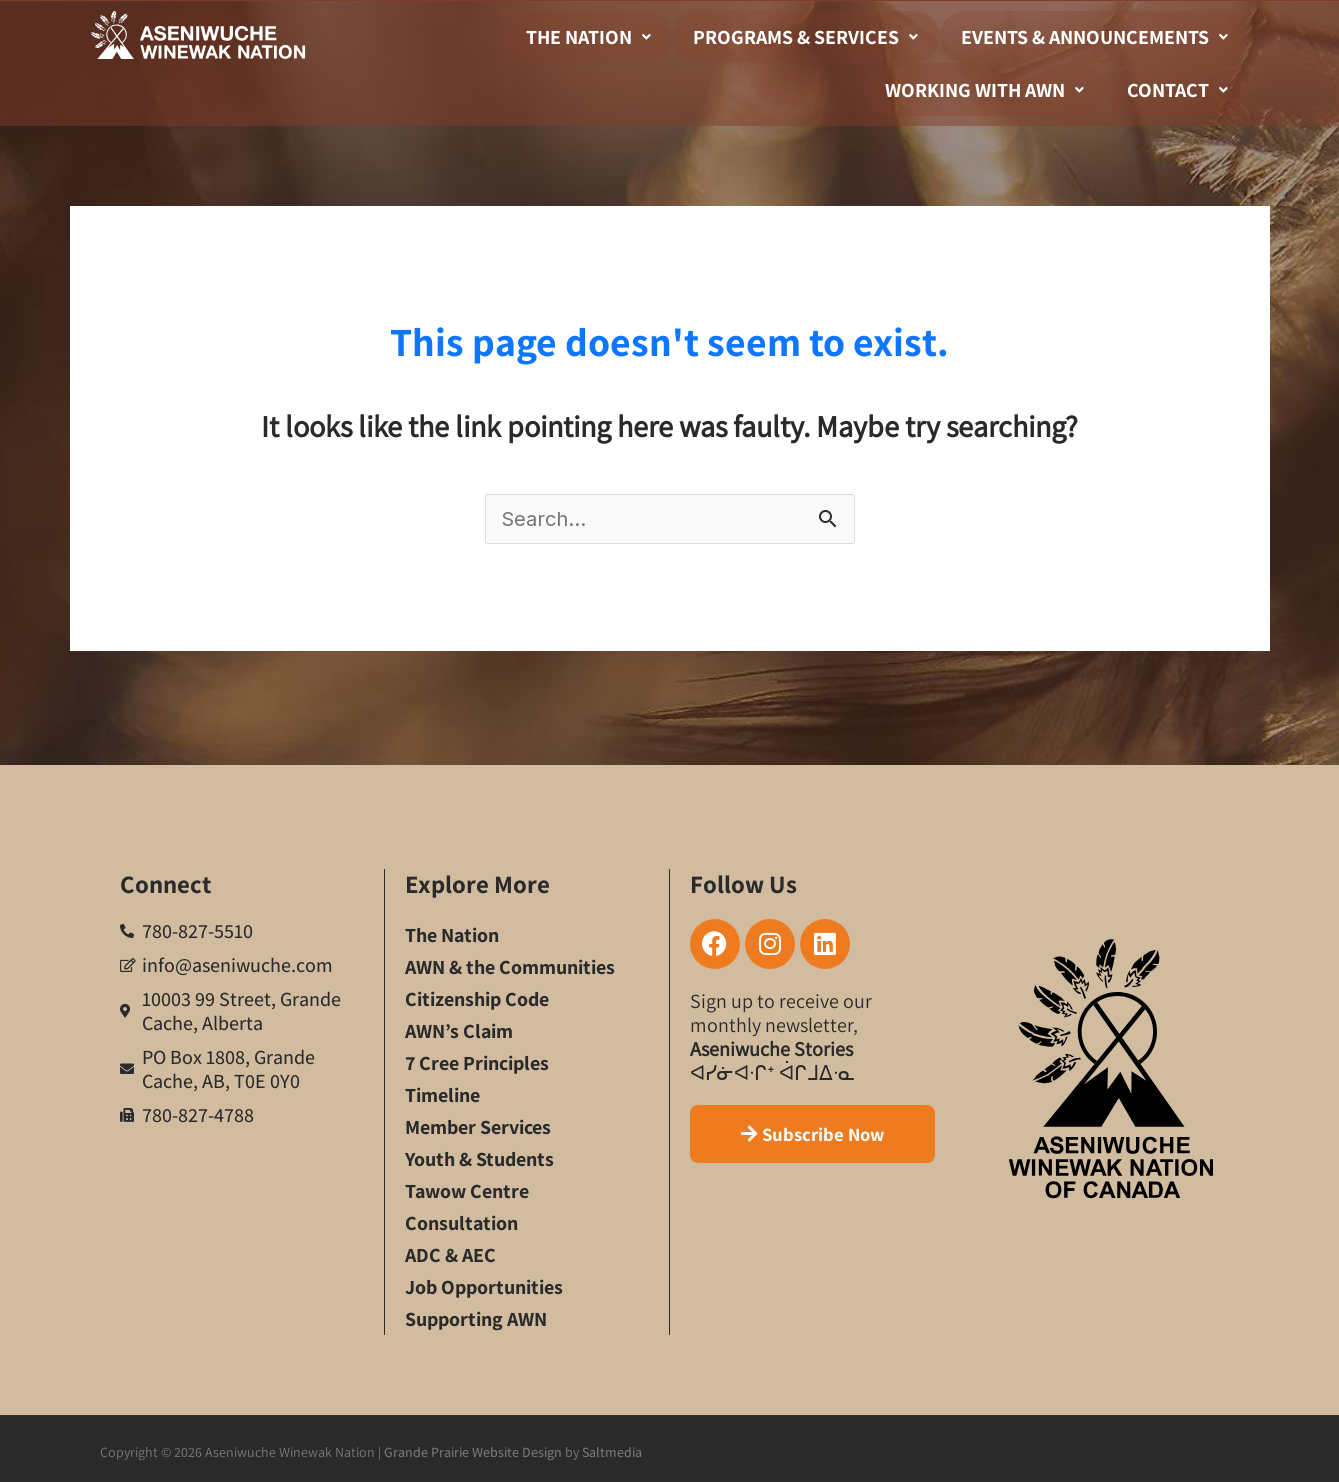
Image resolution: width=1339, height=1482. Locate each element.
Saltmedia (612, 1447)
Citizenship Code (477, 994)
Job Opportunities (484, 1282)
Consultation (461, 1218)
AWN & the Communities (510, 962)
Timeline (442, 1090)
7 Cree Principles (477, 1058)
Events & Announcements (1100, 36)
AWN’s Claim (459, 1026)
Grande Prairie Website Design (473, 1447)
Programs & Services (824, 36)
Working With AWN (1003, 86)
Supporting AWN (476, 1314)
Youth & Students (479, 1154)
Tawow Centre (467, 1186)
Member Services (478, 1122)
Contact (1183, 86)
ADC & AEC (450, 1250)
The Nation (619, 36)
